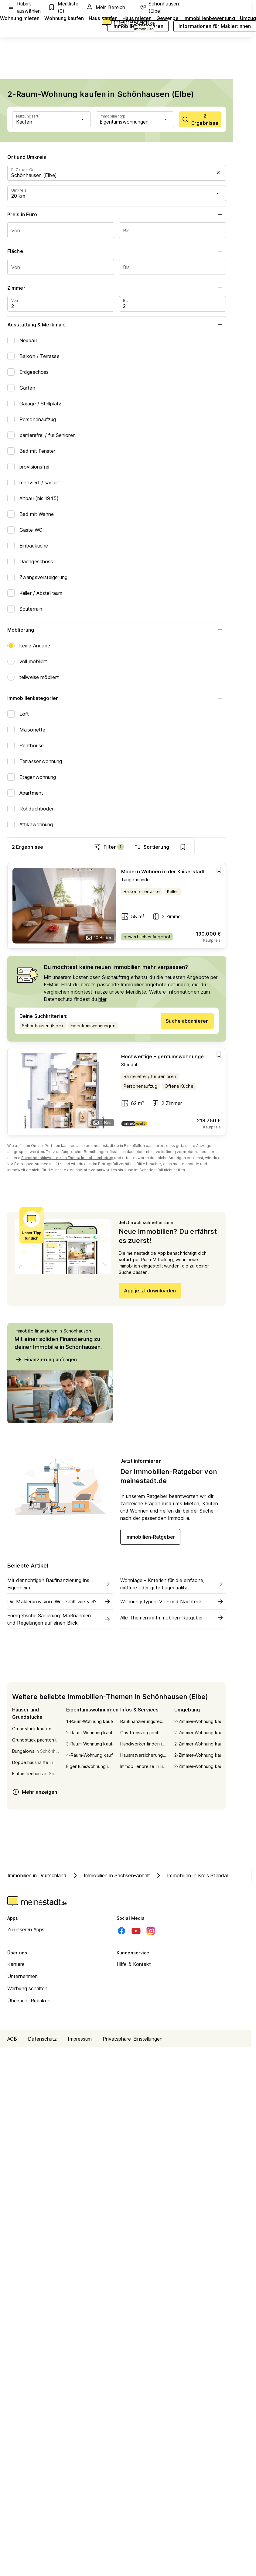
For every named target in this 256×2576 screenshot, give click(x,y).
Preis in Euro (116, 214)
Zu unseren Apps (26, 1931)
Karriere (16, 1965)
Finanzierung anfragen (46, 1360)
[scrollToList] (200, 119)
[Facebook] (121, 1932)
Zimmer (116, 288)
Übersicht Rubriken (28, 2002)
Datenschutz (42, 2040)
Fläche (116, 251)
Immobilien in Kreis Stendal (191, 1876)
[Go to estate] (117, 906)
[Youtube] (136, 1932)
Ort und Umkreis (116, 157)
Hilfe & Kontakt (134, 1965)
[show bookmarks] (214, 847)
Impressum (80, 2040)
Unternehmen (22, 1977)
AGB (12, 2040)
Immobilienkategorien (116, 698)
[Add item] (219, 870)
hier (102, 1000)
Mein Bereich (105, 7)
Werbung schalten (27, 1990)
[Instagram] (150, 1932)
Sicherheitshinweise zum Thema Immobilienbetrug (67, 1158)
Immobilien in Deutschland (37, 1876)
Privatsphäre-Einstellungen (132, 2040)
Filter (140, 847)
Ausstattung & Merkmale (116, 324)
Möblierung (116, 630)
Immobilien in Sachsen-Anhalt (111, 1876)
